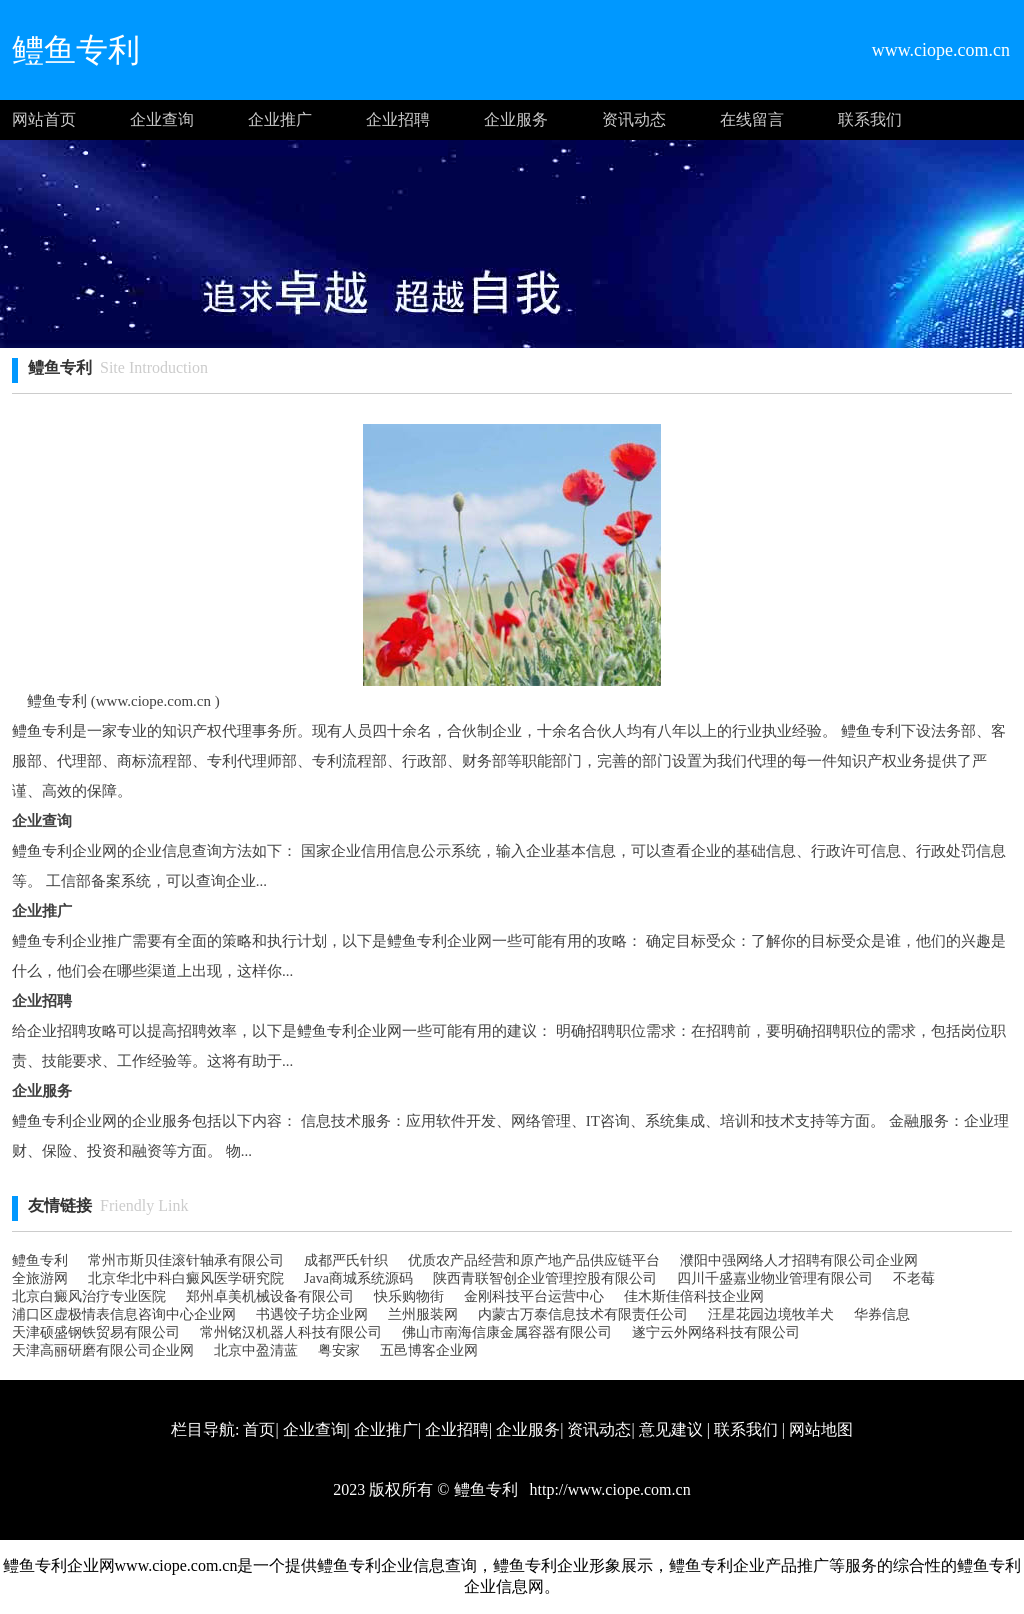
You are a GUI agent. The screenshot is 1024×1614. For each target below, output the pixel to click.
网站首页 (44, 119)
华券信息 (882, 1314)
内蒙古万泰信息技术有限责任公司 (583, 1314)
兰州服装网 (423, 1314)
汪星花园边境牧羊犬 (771, 1314)
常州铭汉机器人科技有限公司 (291, 1332)
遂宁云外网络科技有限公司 (716, 1332)
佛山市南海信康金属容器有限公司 (507, 1332)
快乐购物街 (409, 1296)
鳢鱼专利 (40, 1260)
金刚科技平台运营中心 (534, 1296)
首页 (259, 1429)
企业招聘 (398, 119)
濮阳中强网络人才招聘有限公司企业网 (799, 1260)
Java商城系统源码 (358, 1278)
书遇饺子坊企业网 (312, 1314)
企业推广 (280, 119)
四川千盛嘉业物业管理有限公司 (775, 1278)
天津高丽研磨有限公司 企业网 (103, 1350)
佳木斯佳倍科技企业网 (694, 1296)
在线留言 (752, 119)
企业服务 (516, 119)
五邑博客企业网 (429, 1350)
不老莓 (914, 1278)
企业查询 (162, 119)
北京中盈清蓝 (256, 1350)
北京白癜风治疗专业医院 (89, 1296)
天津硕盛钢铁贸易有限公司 (96, 1332)
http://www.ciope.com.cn (608, 1489)
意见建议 (671, 1429)
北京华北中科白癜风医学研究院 (186, 1278)
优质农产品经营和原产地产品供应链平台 (534, 1260)
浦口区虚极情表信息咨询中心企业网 (124, 1314)
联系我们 (870, 119)
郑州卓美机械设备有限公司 (270, 1296)
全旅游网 (40, 1278)
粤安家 (339, 1350)
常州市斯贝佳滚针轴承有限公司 (186, 1260)
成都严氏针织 (346, 1260)
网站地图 (821, 1429)
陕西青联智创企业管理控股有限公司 (545, 1278)
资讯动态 (634, 119)
